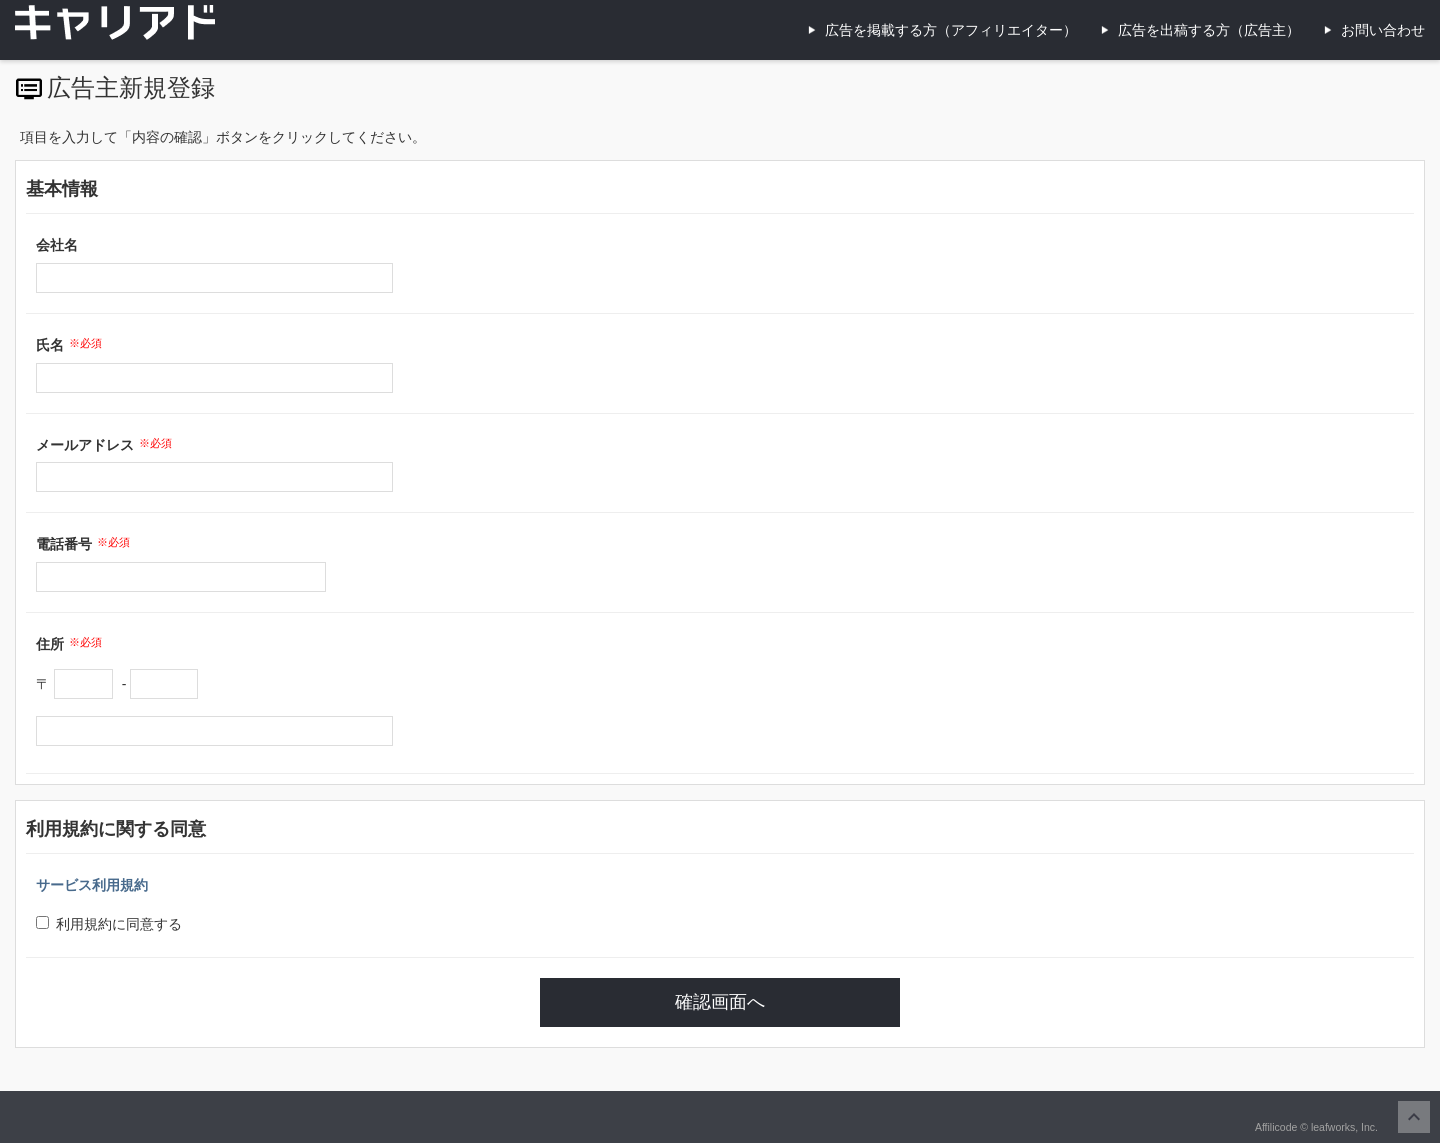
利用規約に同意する (109, 924)
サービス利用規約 (92, 885)
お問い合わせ (1383, 30)
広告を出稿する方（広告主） (1209, 30)
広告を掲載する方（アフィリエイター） (951, 30)
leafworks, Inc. (1344, 1127)
